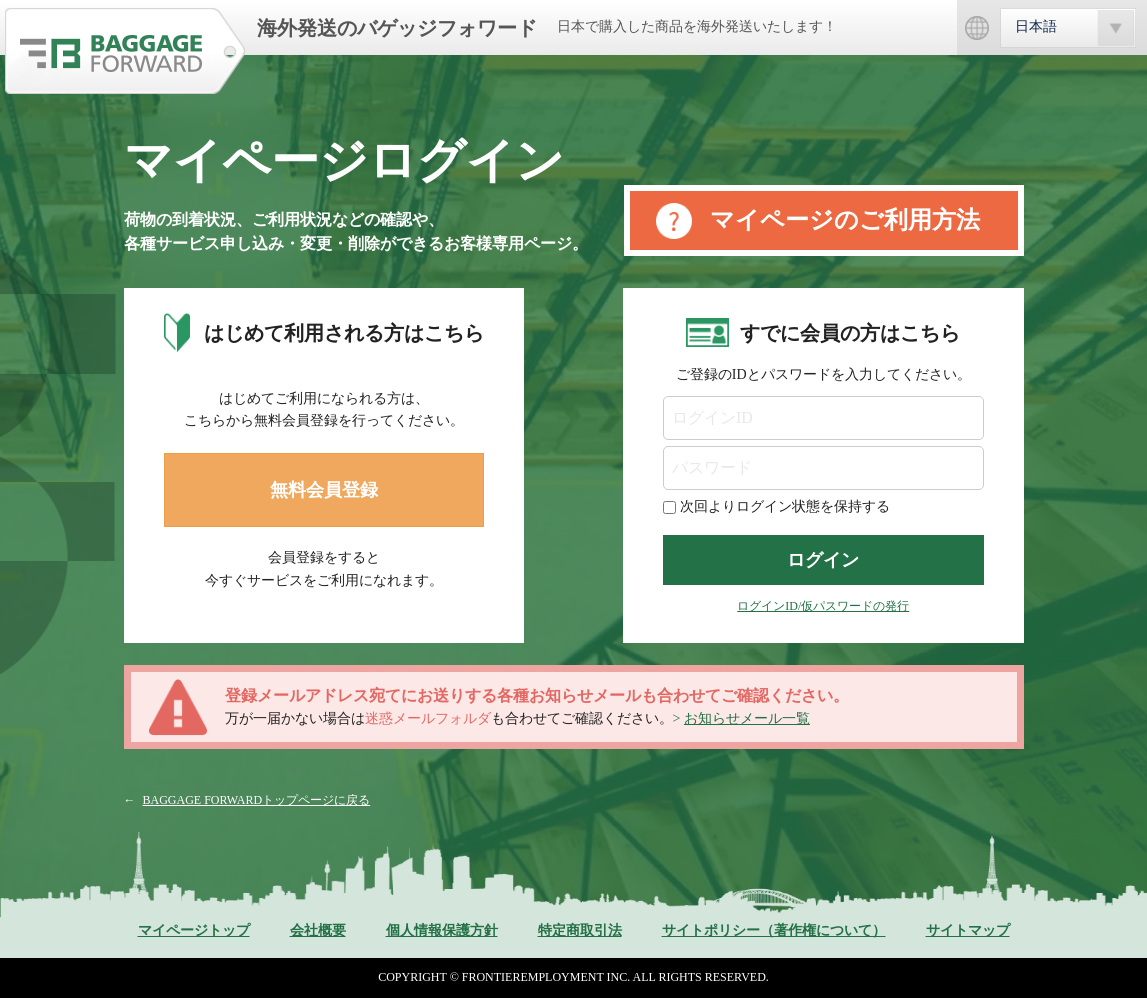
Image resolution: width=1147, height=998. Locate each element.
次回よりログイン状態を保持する (785, 506)
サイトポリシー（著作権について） (774, 930)
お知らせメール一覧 (747, 718)
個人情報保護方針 (442, 930)
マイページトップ (194, 930)
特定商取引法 (580, 930)
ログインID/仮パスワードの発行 (823, 606)
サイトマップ (968, 930)
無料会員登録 (324, 490)
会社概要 (318, 930)
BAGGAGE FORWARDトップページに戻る (257, 800)
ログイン (823, 560)
